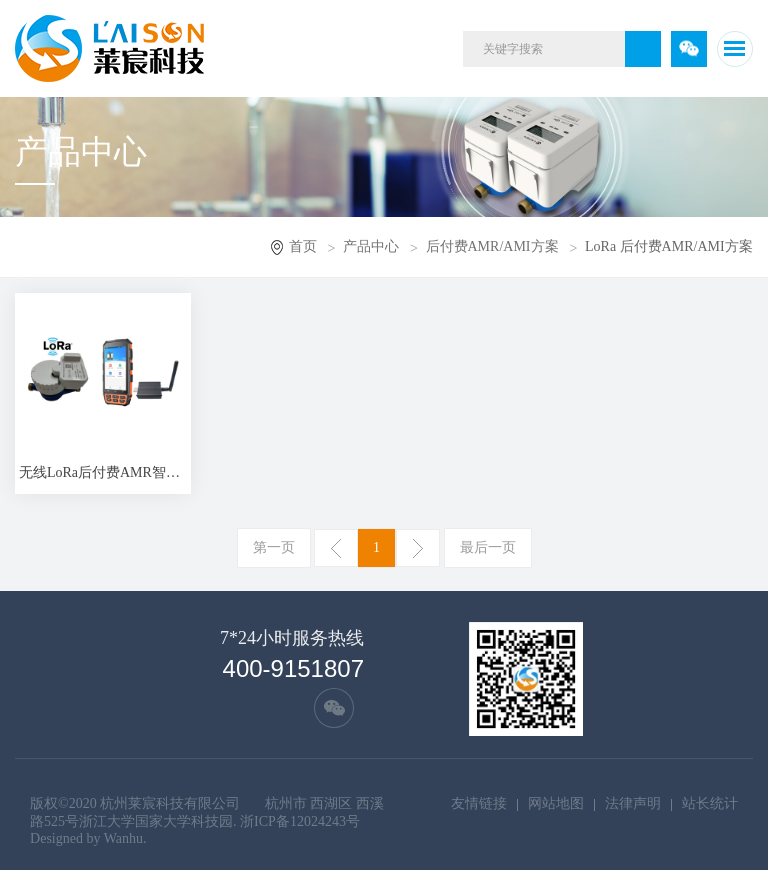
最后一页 (488, 547)
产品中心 (371, 246)
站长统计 (710, 803)
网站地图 (556, 803)
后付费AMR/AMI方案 (492, 246)
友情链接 (479, 803)
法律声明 (633, 803)
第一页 (274, 547)
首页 (303, 246)
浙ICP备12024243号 (300, 821)
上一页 (336, 548)
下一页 (418, 548)
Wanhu (123, 838)
